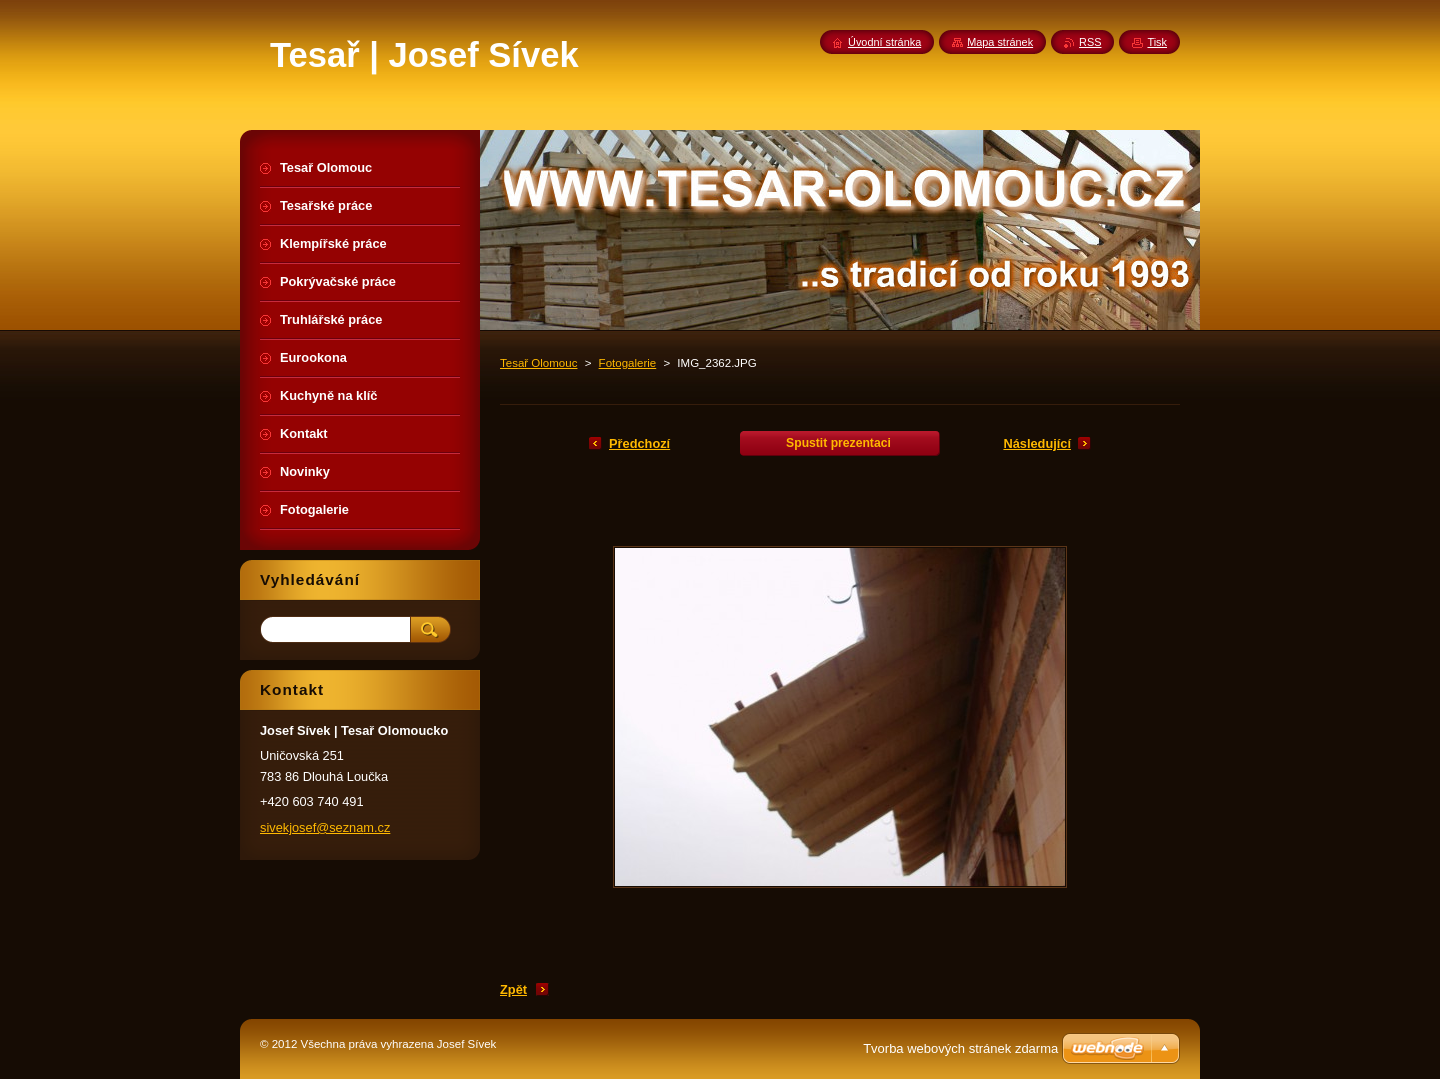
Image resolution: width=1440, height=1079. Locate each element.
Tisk (1157, 42)
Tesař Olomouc (538, 363)
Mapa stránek (1000, 42)
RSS (1090, 42)
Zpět (513, 989)
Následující (1037, 443)
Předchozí (639, 443)
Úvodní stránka (884, 42)
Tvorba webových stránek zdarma (960, 1048)
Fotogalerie (628, 363)
